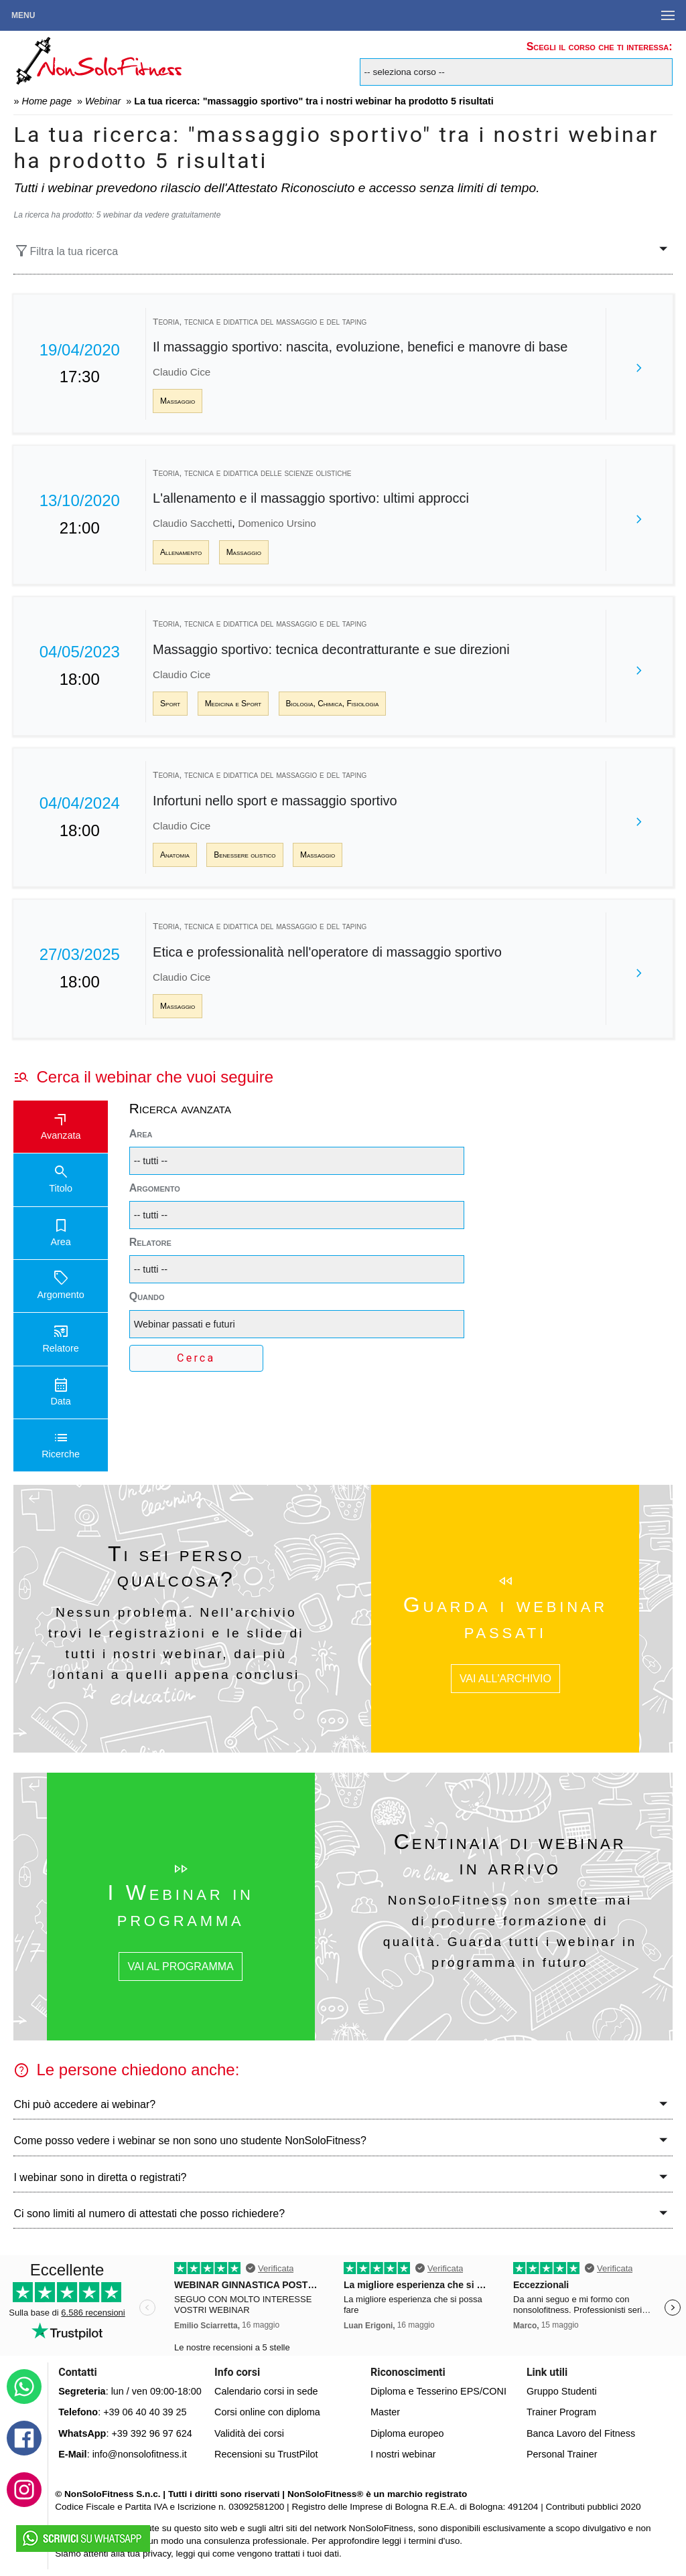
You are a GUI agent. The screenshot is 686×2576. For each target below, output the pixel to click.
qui (204, 2554)
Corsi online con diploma (267, 2412)
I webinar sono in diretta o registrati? (99, 2177)
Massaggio (177, 401)
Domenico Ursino (277, 523)
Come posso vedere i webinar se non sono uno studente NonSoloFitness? (189, 2140)
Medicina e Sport (233, 703)
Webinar (103, 101)
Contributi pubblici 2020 (592, 2507)
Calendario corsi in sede (266, 2391)
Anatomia (175, 855)
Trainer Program (561, 2412)
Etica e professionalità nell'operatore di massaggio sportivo (327, 952)
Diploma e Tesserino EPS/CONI (438, 2391)
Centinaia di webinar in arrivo (510, 1854)
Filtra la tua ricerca (65, 251)
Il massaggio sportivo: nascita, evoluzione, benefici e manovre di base (360, 346)
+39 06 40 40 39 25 (144, 2412)
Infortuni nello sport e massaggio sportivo (275, 800)
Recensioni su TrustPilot (266, 2454)
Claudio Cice (181, 372)
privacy (157, 2554)
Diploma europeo (407, 2433)
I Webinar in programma (180, 1905)
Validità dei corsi (249, 2433)
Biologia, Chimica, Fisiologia (332, 703)
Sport (170, 703)
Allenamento (181, 552)
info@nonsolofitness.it (139, 2454)
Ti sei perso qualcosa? (176, 1566)
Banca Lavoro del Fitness (581, 2433)
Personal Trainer (562, 2454)
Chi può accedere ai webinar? (84, 2104)
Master (385, 2412)
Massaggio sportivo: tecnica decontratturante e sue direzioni (331, 649)
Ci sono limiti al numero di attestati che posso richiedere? (149, 2213)
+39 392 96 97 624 (151, 2433)
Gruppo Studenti (562, 2391)
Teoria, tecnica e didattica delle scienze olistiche (252, 473)
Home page (46, 101)
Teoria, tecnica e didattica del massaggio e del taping (259, 322)
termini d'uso (434, 2541)
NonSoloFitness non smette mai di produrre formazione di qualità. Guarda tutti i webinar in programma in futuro (510, 1931)
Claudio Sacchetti (192, 523)
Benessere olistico (244, 855)
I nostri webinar (403, 2454)
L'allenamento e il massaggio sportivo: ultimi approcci (311, 498)
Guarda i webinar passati (505, 1617)
